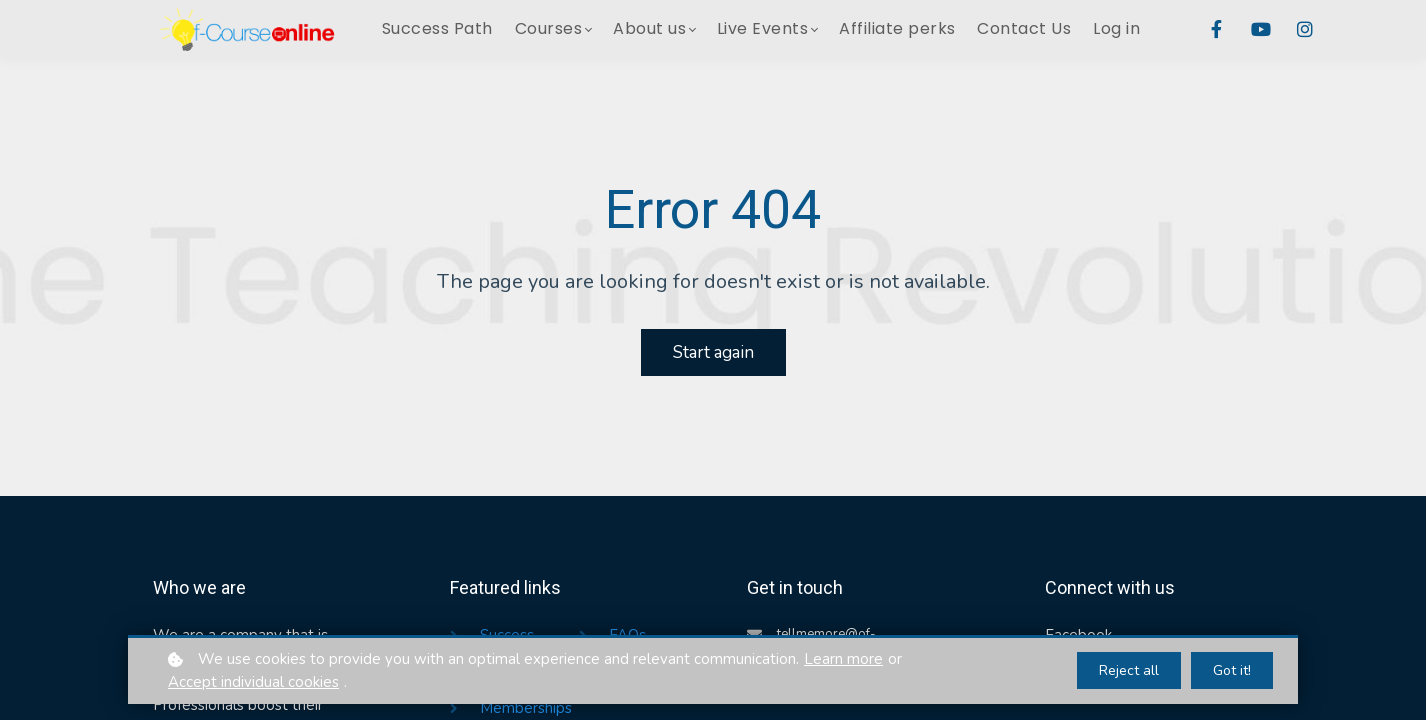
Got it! (1232, 670)
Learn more (843, 659)
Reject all (1129, 670)
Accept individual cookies (253, 682)
